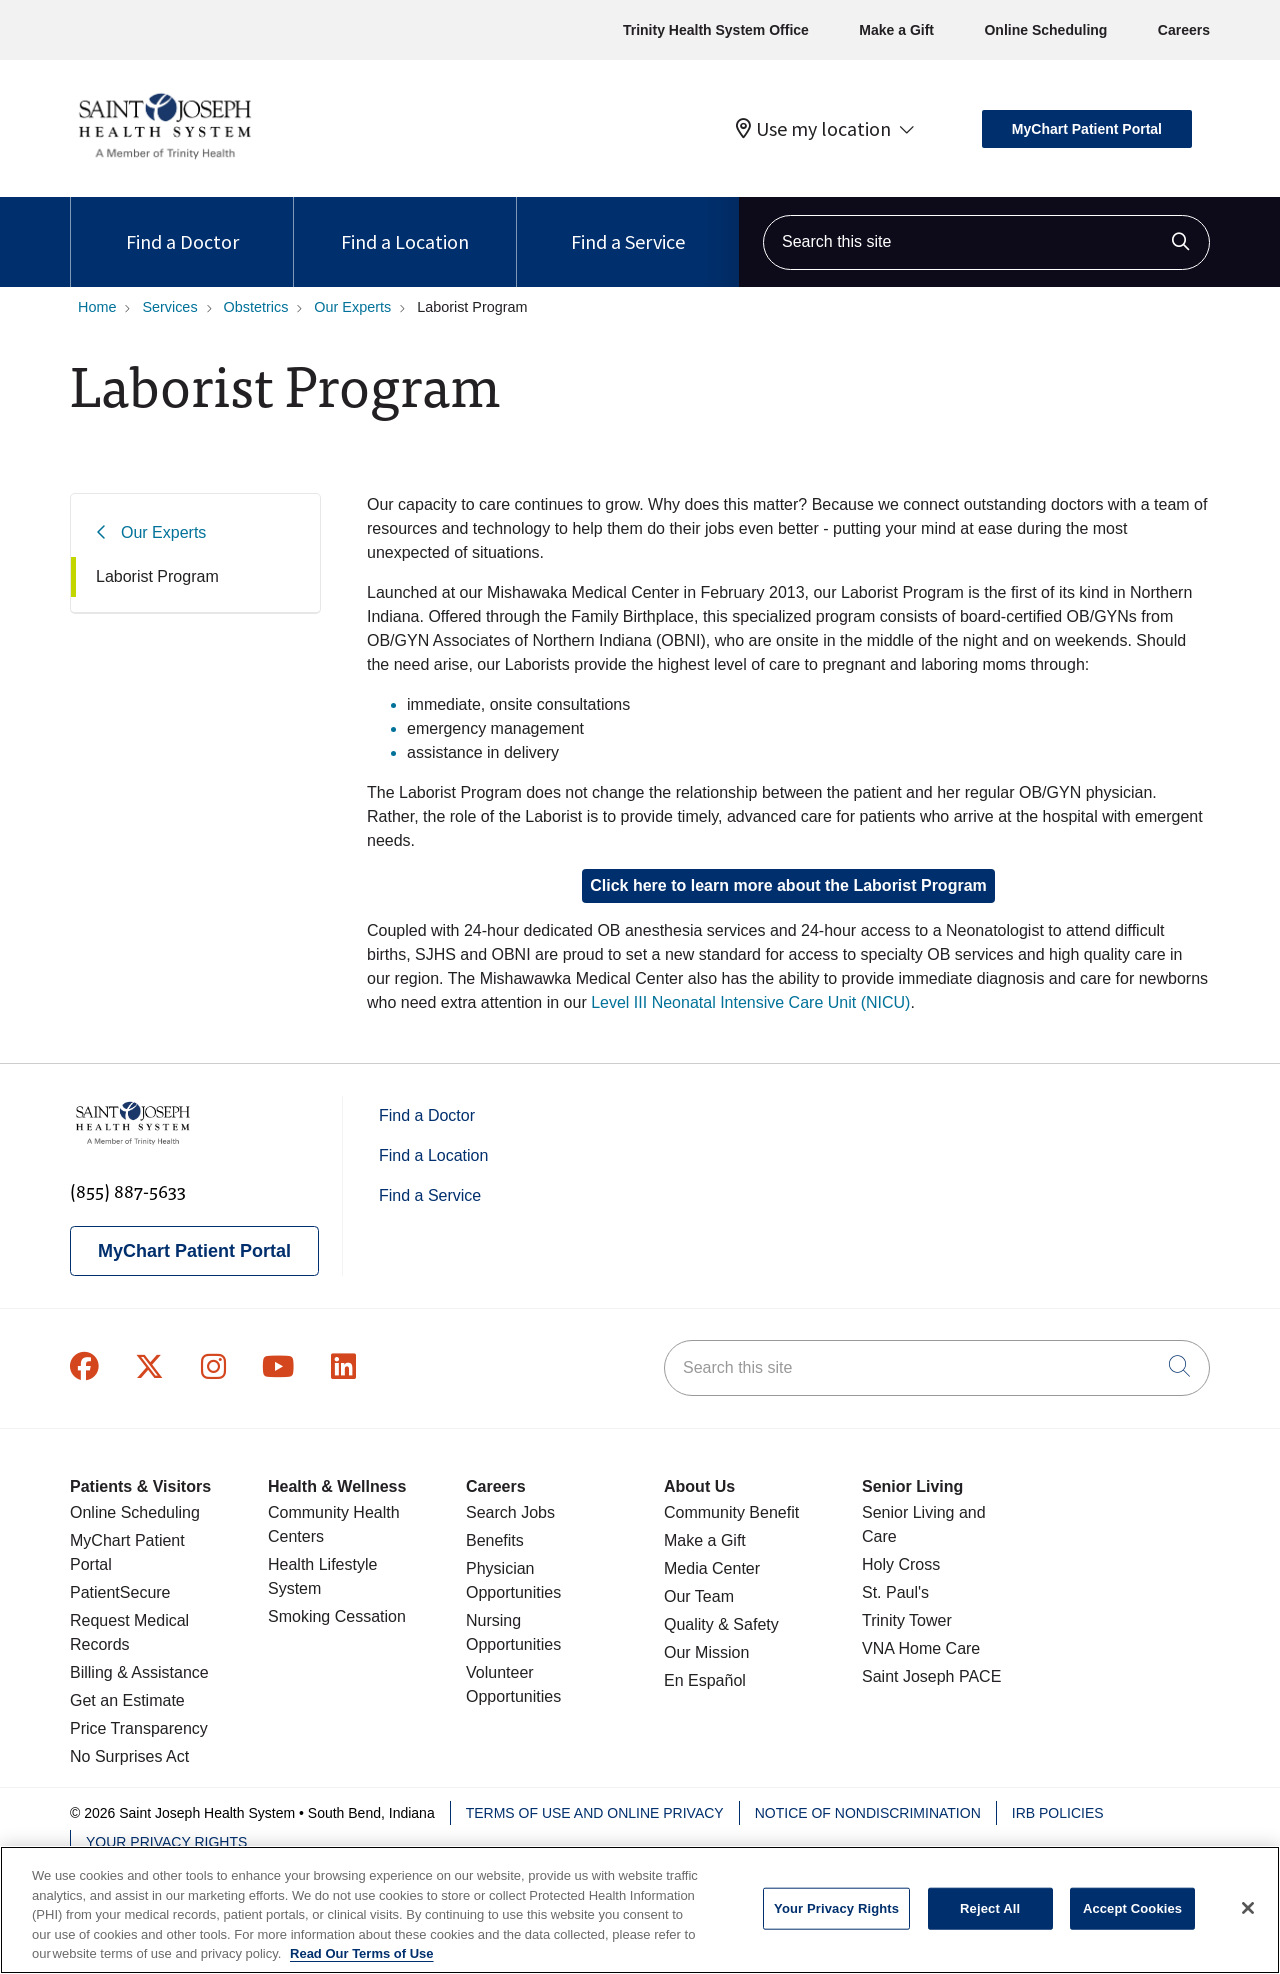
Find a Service (628, 225)
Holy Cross (901, 1564)
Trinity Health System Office (716, 30)
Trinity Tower (907, 1620)
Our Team (699, 1596)
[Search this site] (986, 242)
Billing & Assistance (139, 1672)
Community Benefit (731, 1512)
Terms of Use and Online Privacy (595, 1813)
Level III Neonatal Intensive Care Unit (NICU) (750, 1002)
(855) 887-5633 (128, 1190)
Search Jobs (510, 1512)
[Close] (1248, 1926)
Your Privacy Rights (166, 1842)
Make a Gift (896, 30)
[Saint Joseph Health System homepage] (164, 159)
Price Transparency (139, 1728)
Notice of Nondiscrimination (868, 1813)
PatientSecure (120, 1592)
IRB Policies (1058, 1813)
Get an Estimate (127, 1700)
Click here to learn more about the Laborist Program (788, 885)
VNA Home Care (921, 1648)
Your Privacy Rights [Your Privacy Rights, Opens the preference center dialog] (836, 1926)
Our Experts (163, 532)
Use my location (813, 129)
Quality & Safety (721, 1624)
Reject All (990, 1926)
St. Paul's (895, 1592)
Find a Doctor (182, 225)
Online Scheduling (1045, 30)
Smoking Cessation (337, 1616)
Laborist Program (157, 576)
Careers (1184, 30)
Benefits (495, 1540)
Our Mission (706, 1652)
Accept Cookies (1132, 1926)
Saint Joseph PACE (931, 1676)
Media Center (712, 1568)
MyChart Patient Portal (1087, 129)
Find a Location (405, 225)
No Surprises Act (129, 1756)
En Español (705, 1680)
